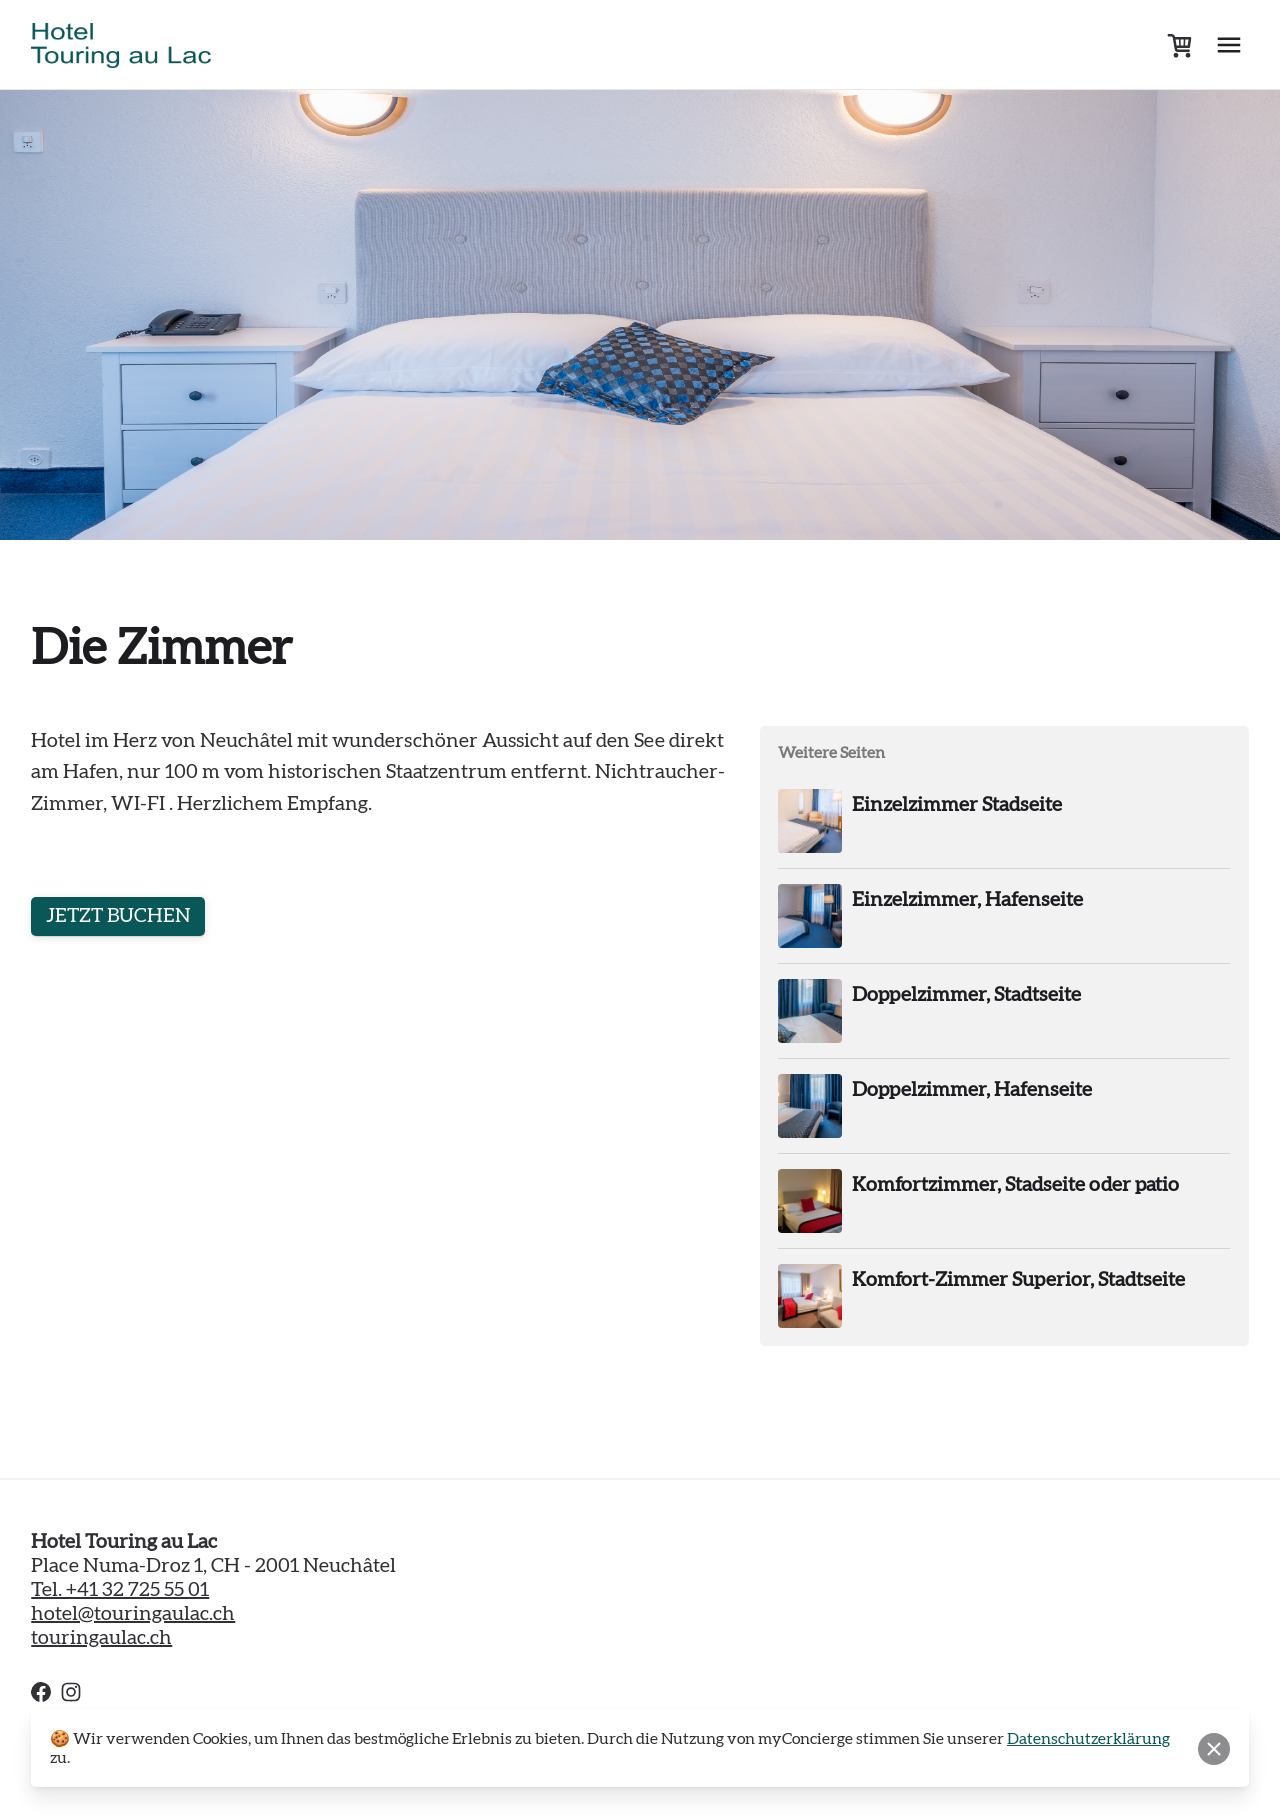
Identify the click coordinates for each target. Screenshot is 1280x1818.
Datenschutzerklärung (1088, 1739)
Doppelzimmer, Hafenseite (972, 1090)
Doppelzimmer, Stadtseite (966, 995)
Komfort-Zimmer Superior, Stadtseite (1018, 1280)
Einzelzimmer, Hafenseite (967, 900)
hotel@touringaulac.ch (133, 1614)
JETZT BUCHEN (120, 917)
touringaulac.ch (101, 1638)
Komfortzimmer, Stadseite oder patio (1015, 1185)
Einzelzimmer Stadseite (957, 805)
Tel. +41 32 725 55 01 (120, 1590)
